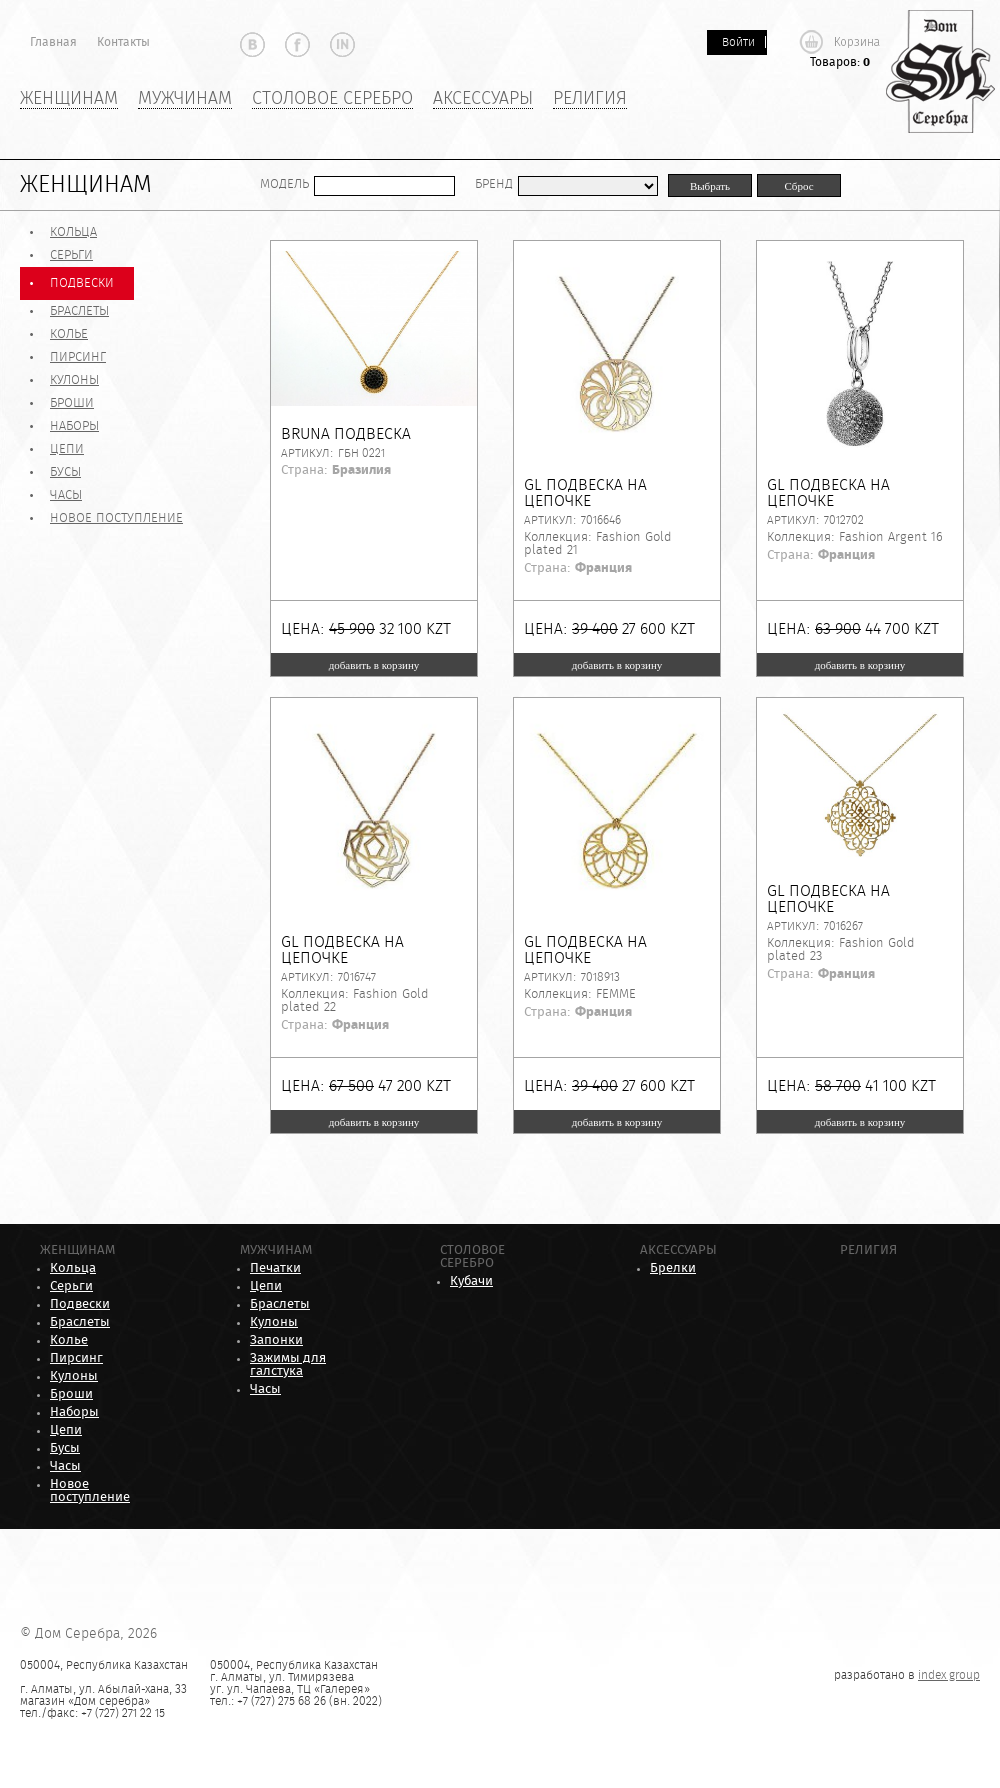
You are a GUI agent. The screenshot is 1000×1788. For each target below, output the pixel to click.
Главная (53, 42)
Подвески (82, 283)
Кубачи (471, 1281)
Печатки (275, 1268)
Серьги (71, 255)
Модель (284, 184)
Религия (590, 99)
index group (949, 1675)
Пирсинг (78, 357)
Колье (69, 334)
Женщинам (69, 99)
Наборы (74, 426)
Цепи (67, 449)
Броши (72, 403)
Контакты (123, 42)
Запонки (276, 1340)
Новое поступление (116, 518)
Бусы (65, 472)
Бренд (494, 184)
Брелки (673, 1268)
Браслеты (79, 311)
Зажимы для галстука (288, 1365)
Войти (738, 42)
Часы (66, 495)
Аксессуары (483, 99)
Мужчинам (185, 99)
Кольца (73, 232)
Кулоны (74, 380)
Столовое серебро (332, 99)
